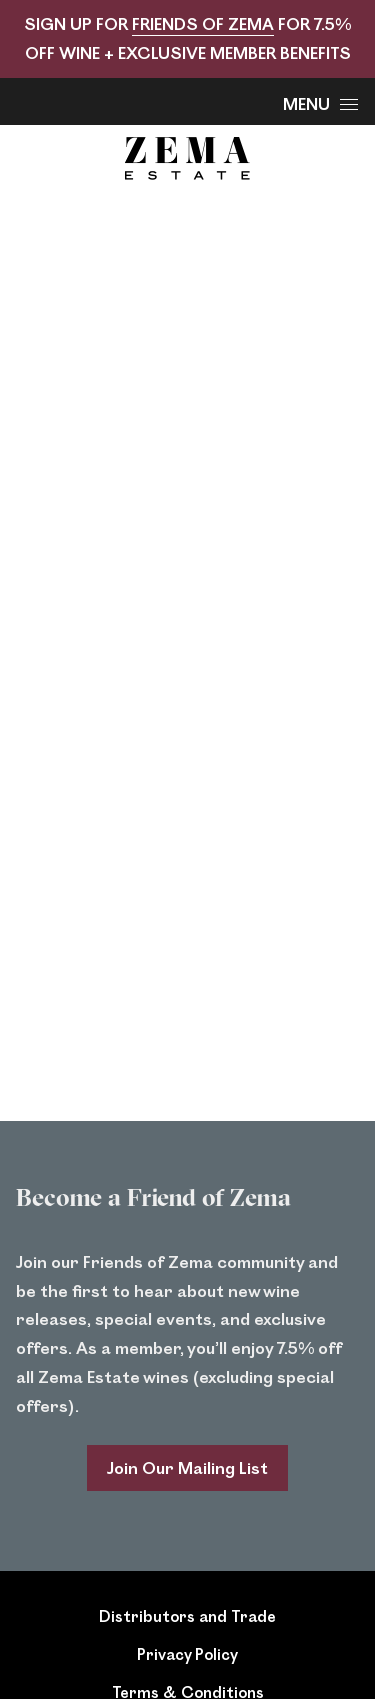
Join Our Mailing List (187, 1467)
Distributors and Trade (187, 1615)
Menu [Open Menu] (320, 103)
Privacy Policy (187, 1653)
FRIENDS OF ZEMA (203, 23)
